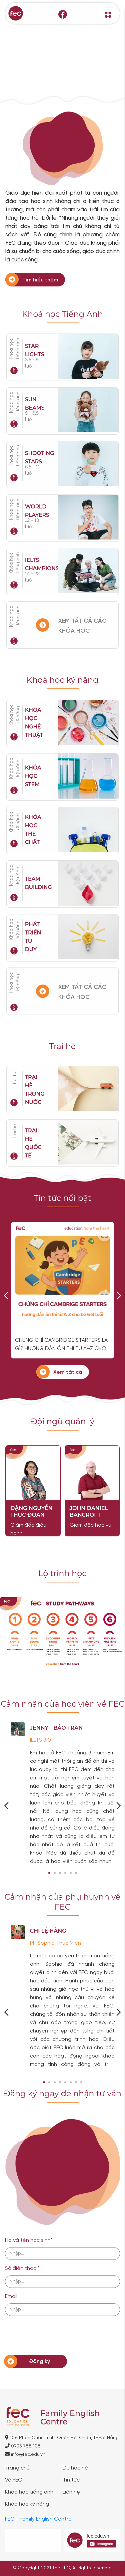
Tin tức (71, 2480)
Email (11, 2296)
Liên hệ (71, 2492)
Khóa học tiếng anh (15, 616)
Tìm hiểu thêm (40, 280)
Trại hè (14, 1077)
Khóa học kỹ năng (27, 2504)
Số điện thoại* (22, 2268)
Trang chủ (17, 2468)
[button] (49, 1873)
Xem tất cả (67, 1372)
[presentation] (55, 2333)
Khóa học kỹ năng (15, 714)
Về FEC (13, 2480)
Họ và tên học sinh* (28, 2240)
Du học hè (75, 2468)
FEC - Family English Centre (38, 2519)
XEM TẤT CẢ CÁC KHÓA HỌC (82, 626)
